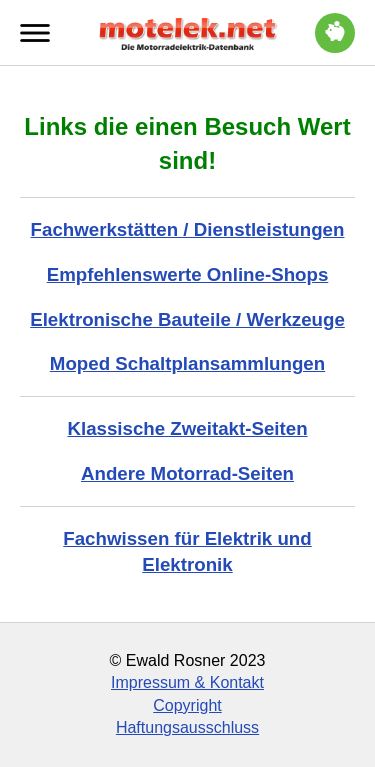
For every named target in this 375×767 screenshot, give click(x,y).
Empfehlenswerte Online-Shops (188, 274)
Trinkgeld (335, 29)
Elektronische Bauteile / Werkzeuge (187, 319)
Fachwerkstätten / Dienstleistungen (188, 229)
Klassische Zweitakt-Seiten (187, 428)
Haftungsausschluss (187, 727)
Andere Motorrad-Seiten (187, 473)
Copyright (187, 705)
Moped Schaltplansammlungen (187, 363)
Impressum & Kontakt (187, 682)
